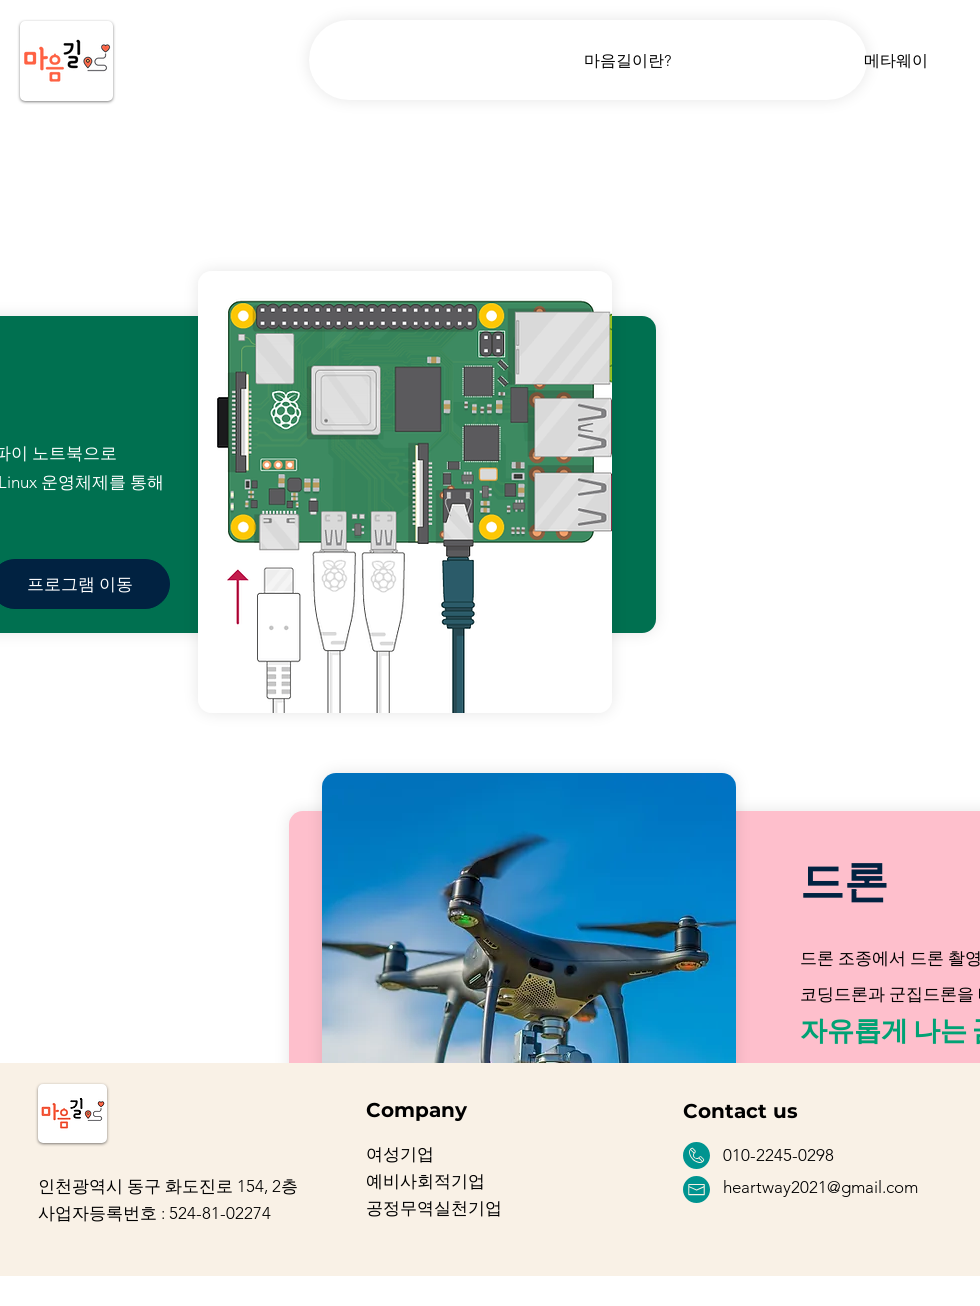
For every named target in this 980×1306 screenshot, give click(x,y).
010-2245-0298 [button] (778, 1155)
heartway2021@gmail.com (820, 1187)
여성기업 (400, 1154)
